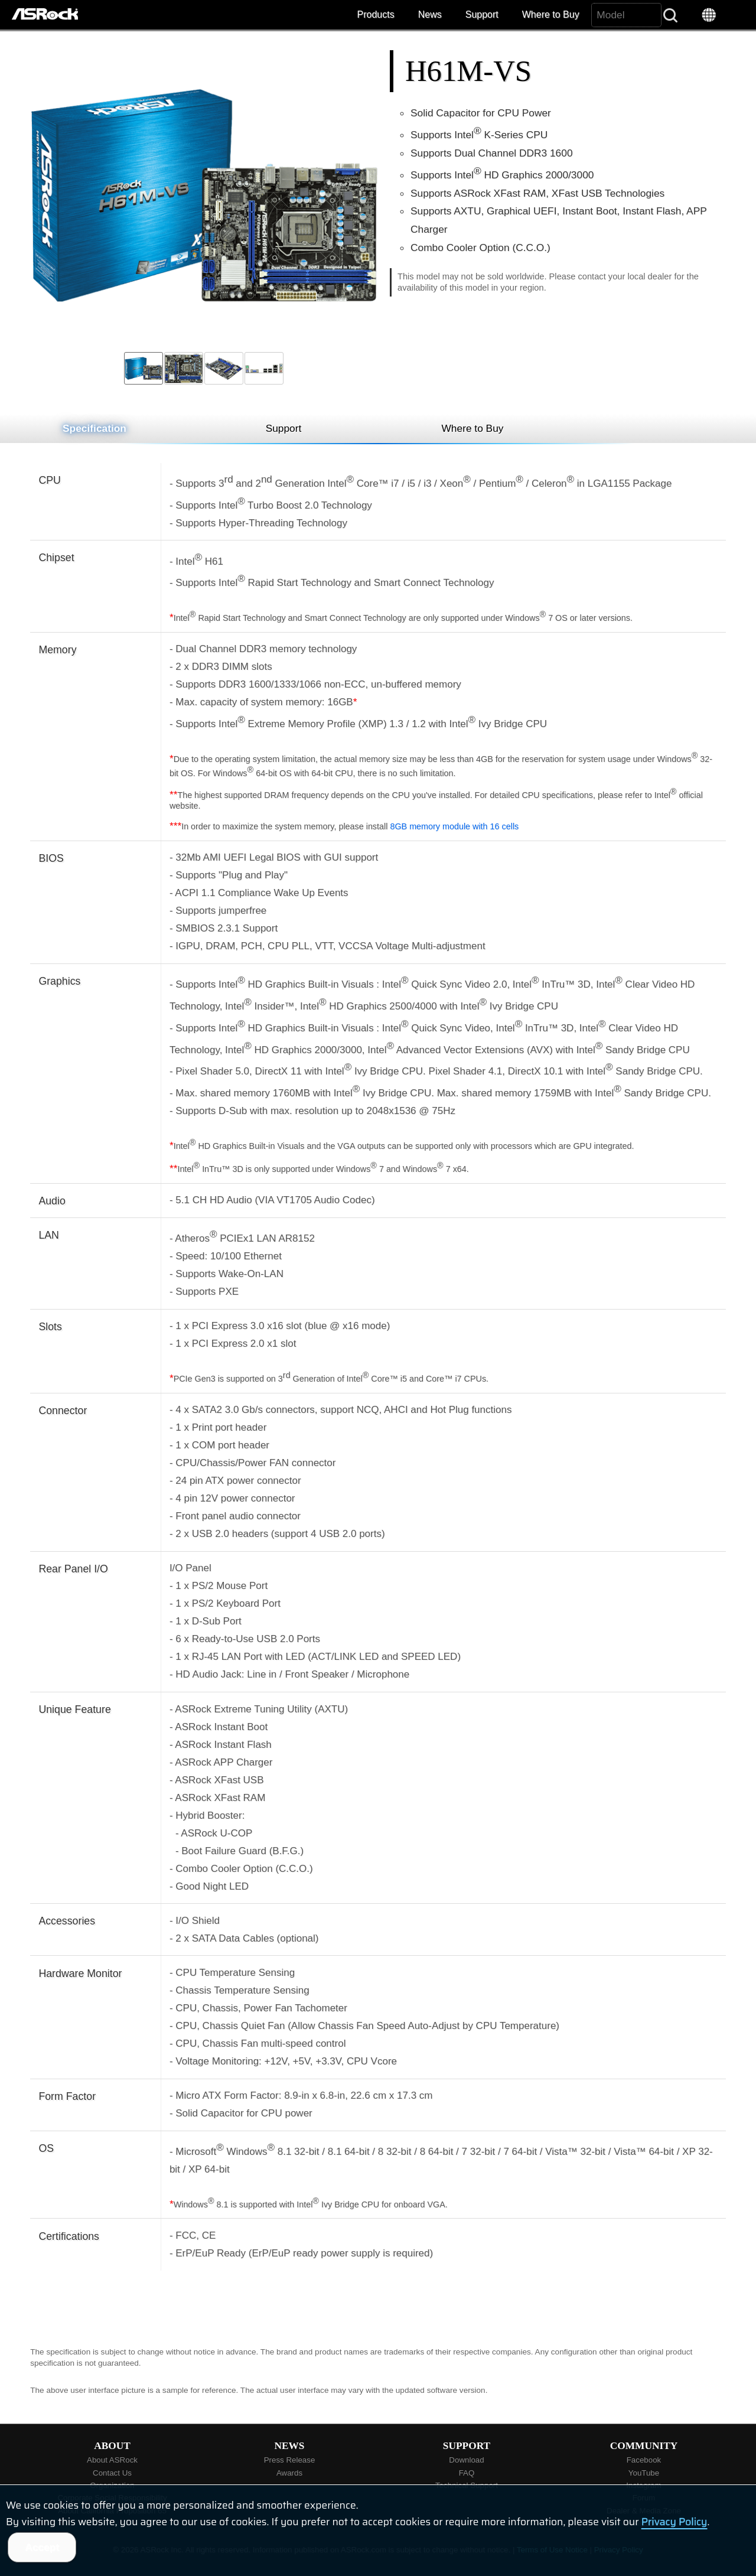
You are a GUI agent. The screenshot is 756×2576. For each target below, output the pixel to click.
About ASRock (112, 2459)
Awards (289, 2472)
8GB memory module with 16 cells (454, 826)
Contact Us (112, 2472)
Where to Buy (550, 14)
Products (376, 14)
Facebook (644, 2459)
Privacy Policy (674, 2521)
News (430, 14)
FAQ (467, 2472)
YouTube (643, 2472)
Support (481, 14)
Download (466, 2459)
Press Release (289, 2459)
